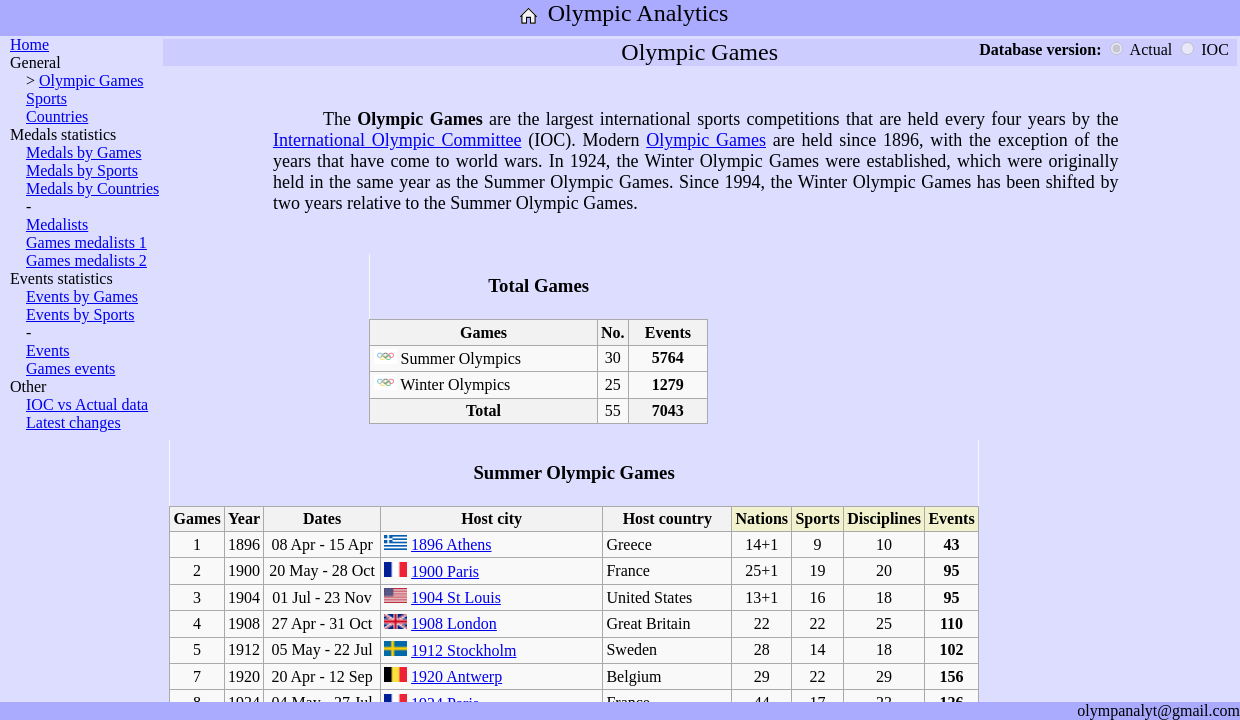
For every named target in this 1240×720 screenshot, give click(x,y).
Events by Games (82, 296)
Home (29, 44)
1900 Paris (445, 571)
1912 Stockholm (463, 650)
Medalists (57, 224)
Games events (70, 368)
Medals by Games (84, 152)
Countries (57, 116)
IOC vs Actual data (87, 404)
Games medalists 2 (86, 260)
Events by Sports (80, 314)
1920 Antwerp (456, 676)
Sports (46, 98)
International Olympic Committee (397, 140)
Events (48, 350)
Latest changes (73, 422)
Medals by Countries (92, 188)
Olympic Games (91, 80)
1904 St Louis (456, 597)
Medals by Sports (82, 170)
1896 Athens (451, 544)
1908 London (454, 623)
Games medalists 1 (86, 242)
